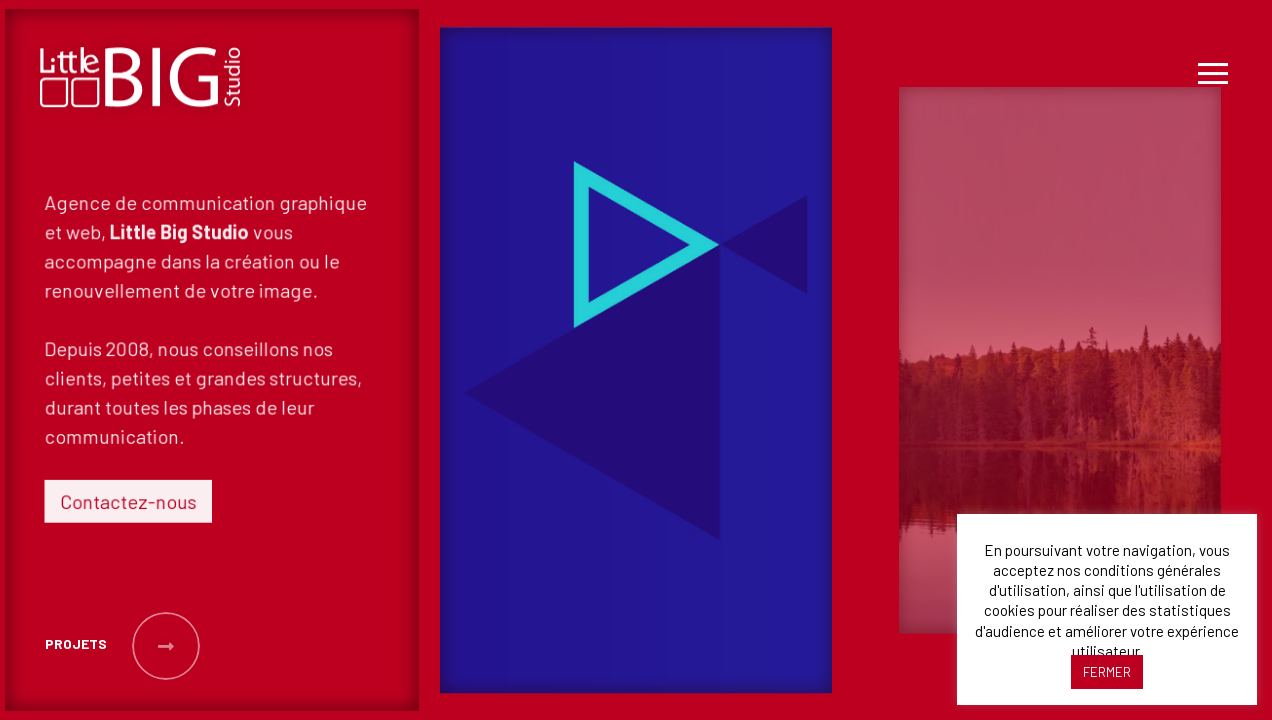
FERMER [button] (1107, 672)
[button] (74, 646)
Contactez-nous (130, 497)
